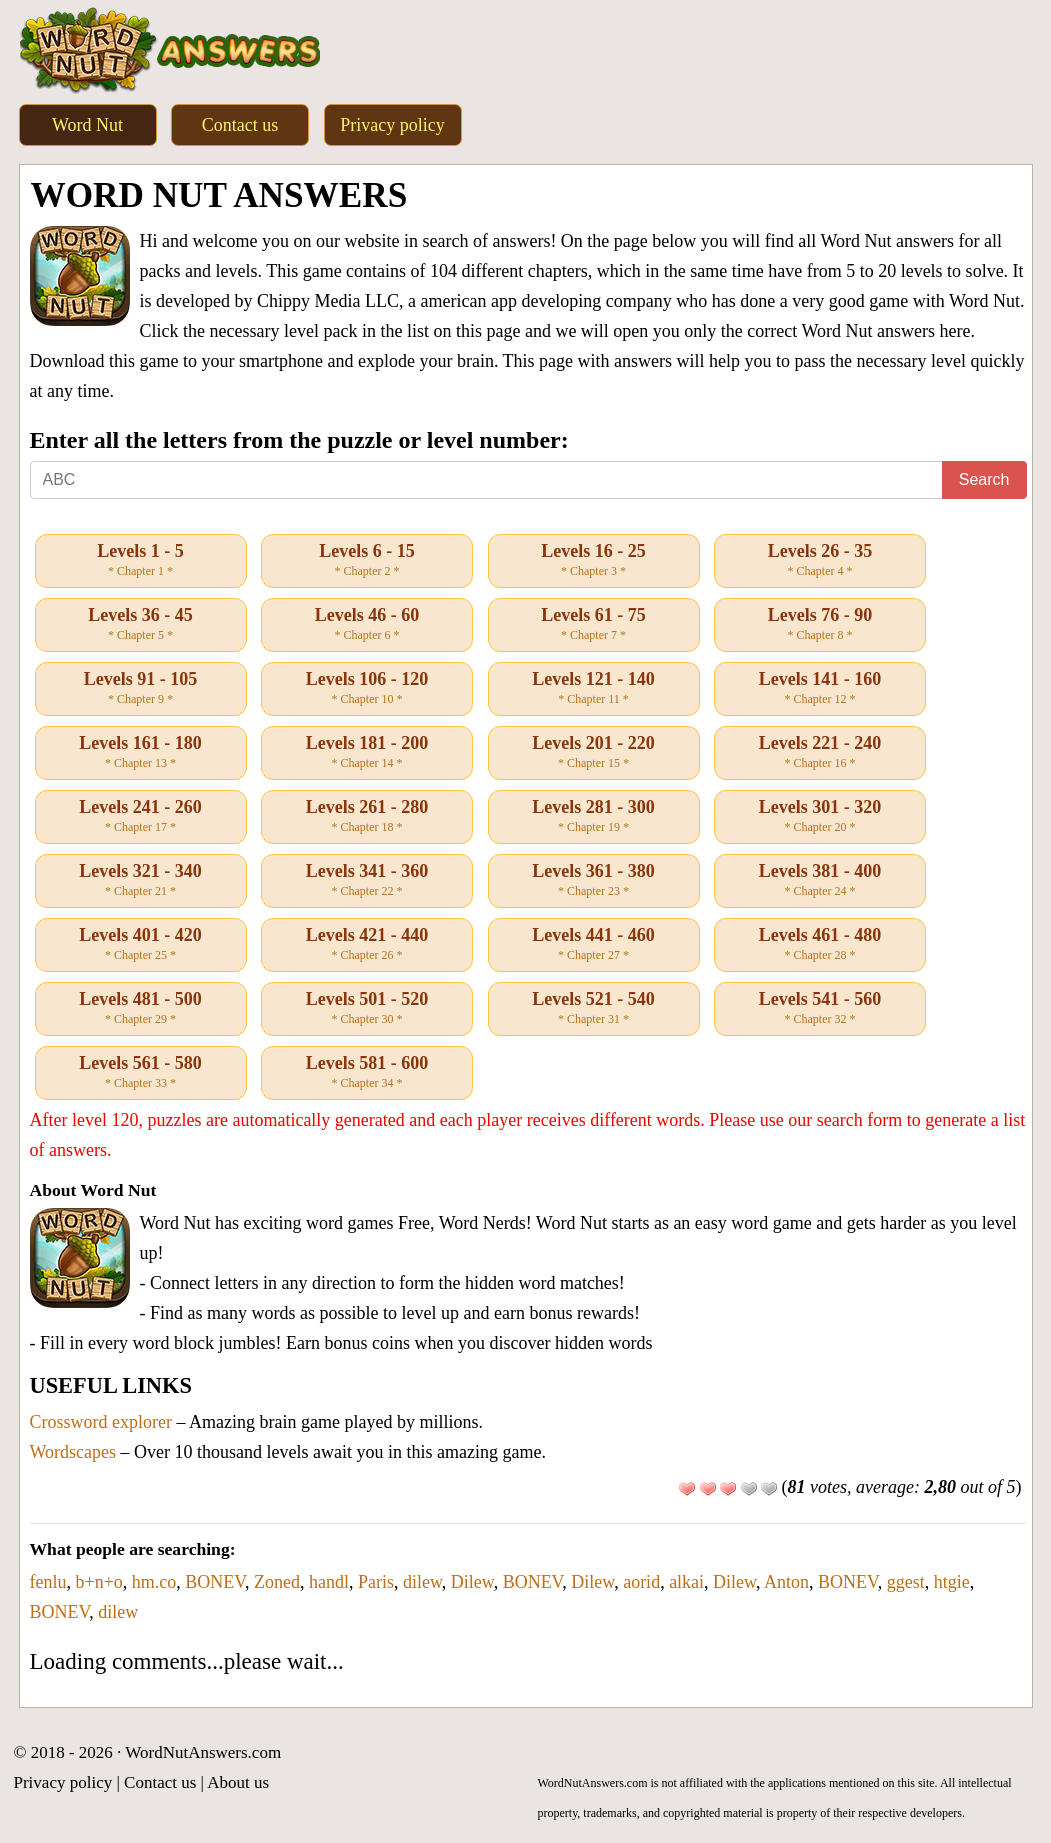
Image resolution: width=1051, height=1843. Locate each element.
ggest (906, 1582)
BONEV (215, 1582)
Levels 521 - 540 (594, 1009)
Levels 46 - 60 (367, 625)
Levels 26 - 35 (820, 561)
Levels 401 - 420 (141, 945)
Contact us (240, 125)
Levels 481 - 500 (141, 1009)
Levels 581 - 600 (367, 1073)
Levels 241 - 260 (141, 817)
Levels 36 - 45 (141, 625)
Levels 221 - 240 (820, 753)
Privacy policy (392, 125)
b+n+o (98, 1582)
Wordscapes (73, 1452)
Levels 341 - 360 (367, 881)
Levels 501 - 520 (367, 1009)
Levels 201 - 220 (594, 753)
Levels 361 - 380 (594, 881)
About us (238, 1782)
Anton (786, 1582)
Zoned (277, 1582)
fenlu (48, 1582)
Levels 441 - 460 (594, 945)
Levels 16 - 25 (594, 561)
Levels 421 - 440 (367, 945)
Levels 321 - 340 (141, 881)
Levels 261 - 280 (367, 817)
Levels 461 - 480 (820, 945)
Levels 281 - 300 (594, 817)
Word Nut (87, 125)
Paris (376, 1582)
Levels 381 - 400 (820, 881)
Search (984, 479)
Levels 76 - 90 (820, 625)
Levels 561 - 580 (141, 1073)
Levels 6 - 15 (367, 561)
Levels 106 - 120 (367, 689)
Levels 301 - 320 (820, 817)
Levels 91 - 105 (141, 689)
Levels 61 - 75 (594, 625)
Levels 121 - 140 (594, 689)
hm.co (154, 1582)
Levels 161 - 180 (141, 753)
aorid (641, 1582)
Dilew (472, 1582)
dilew (422, 1582)
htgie (952, 1582)
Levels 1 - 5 (141, 561)
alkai (686, 1582)
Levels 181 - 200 (367, 753)
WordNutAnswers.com (203, 1752)
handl (329, 1582)
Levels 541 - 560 (820, 1009)
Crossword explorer (101, 1422)
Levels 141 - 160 (820, 689)
